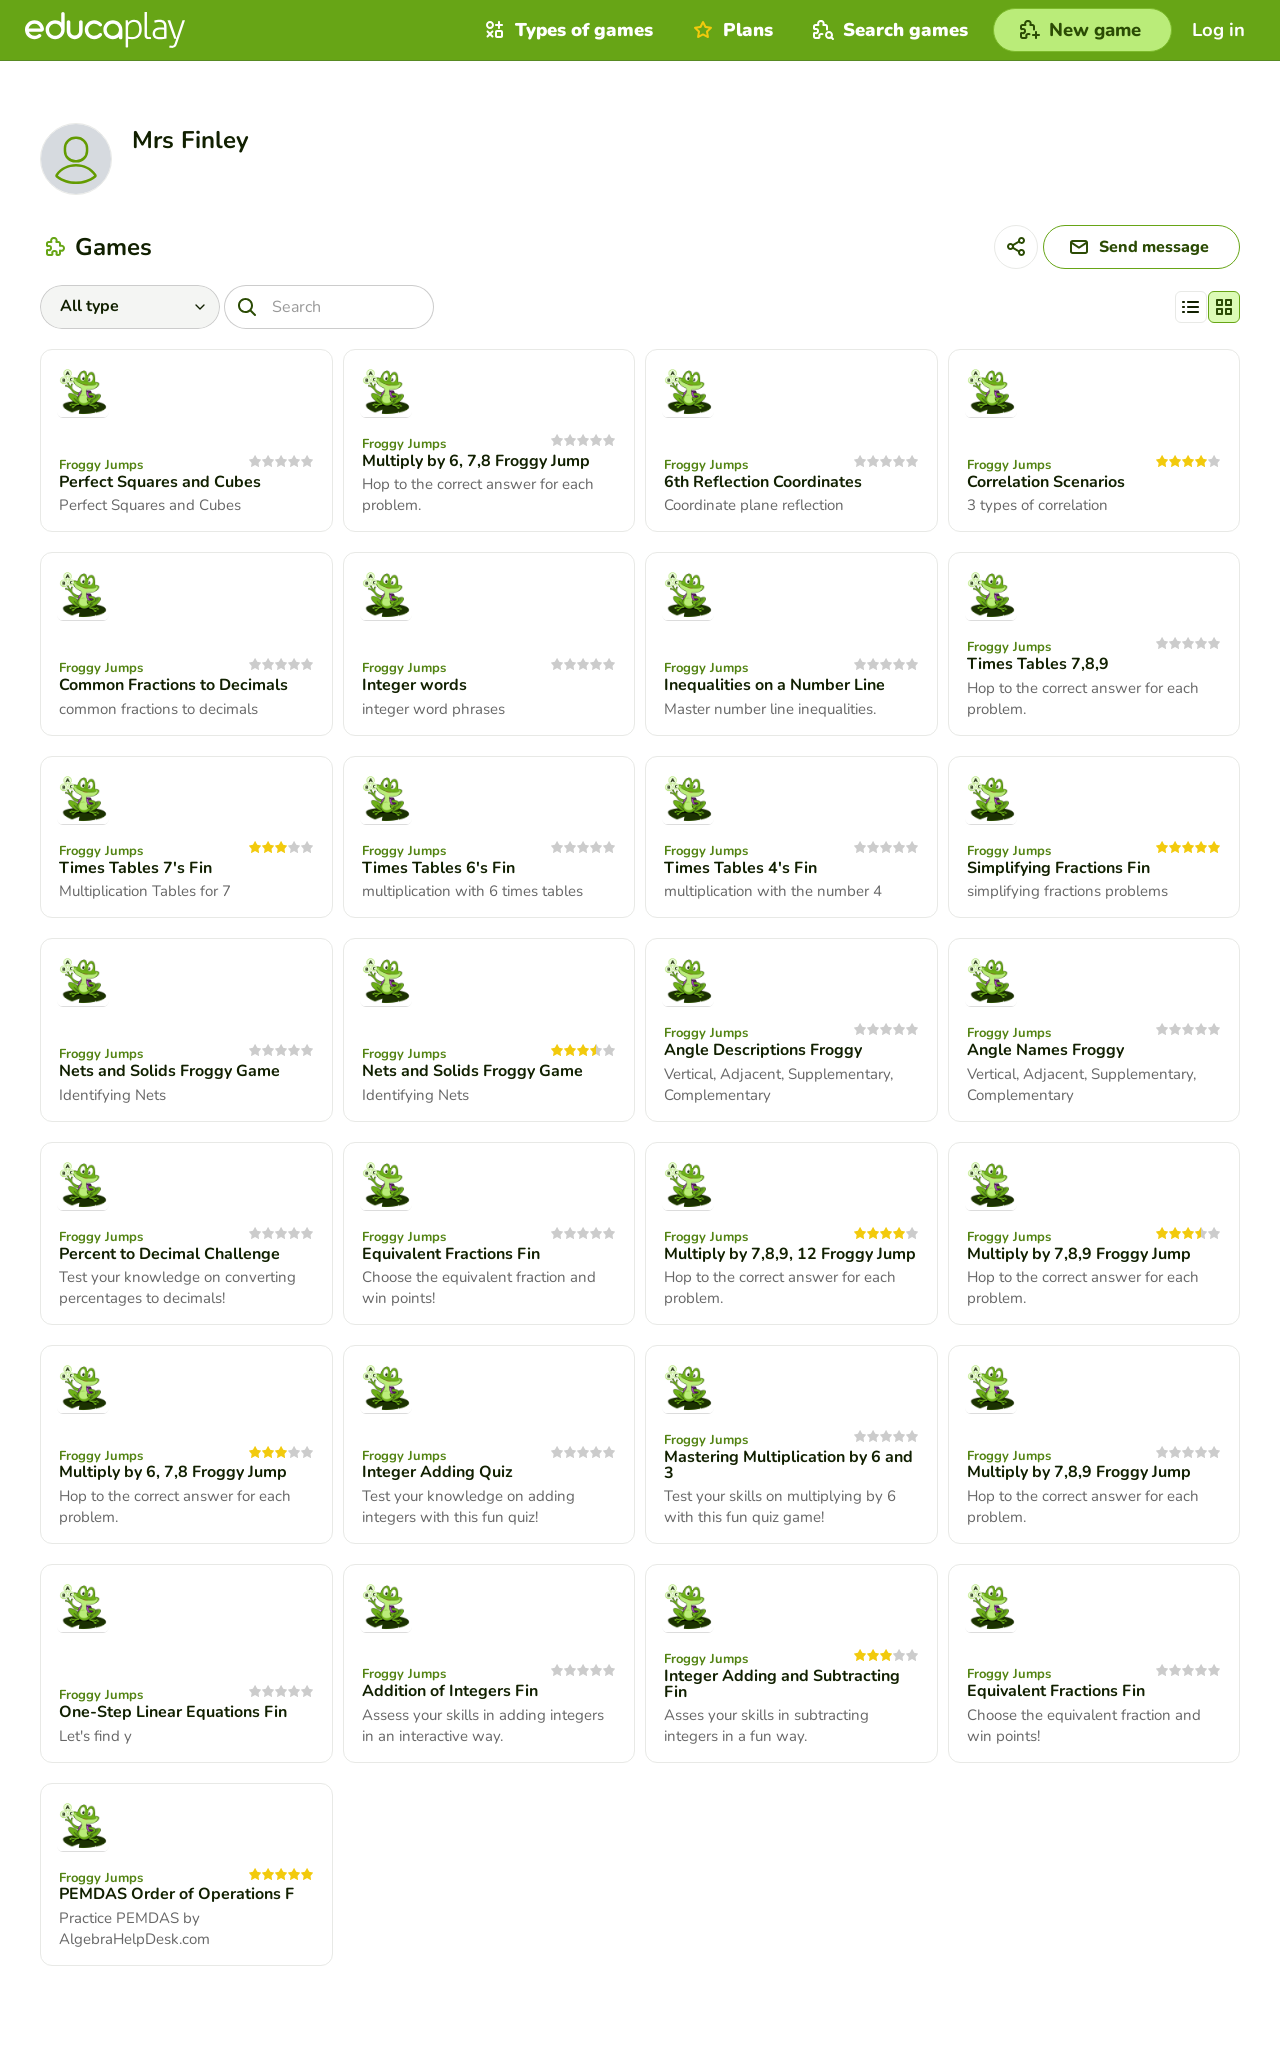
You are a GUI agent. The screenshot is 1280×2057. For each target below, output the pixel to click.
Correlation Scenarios (1046, 482)
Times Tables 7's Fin (135, 868)
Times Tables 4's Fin (740, 868)
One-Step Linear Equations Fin (173, 1712)
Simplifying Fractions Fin (1058, 868)
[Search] (329, 307)
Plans (730, 30)
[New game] (1082, 30)
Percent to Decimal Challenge (169, 1254)
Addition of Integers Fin (450, 1691)
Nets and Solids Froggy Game (169, 1071)
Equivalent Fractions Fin (451, 1254)
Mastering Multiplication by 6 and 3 (788, 1465)
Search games (888, 30)
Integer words (414, 685)
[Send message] (1141, 247)
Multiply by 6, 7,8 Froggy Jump (476, 461)
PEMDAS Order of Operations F (176, 1894)
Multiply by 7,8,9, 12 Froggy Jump (790, 1254)
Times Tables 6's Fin (438, 868)
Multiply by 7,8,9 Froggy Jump (1079, 1254)
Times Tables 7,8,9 (1038, 664)
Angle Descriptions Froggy (763, 1050)
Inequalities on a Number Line (774, 685)
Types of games (566, 30)
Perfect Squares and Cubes (160, 482)
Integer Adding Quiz (437, 1472)
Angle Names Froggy (1045, 1050)
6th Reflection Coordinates (763, 482)
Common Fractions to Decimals (173, 685)
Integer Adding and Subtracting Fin (782, 1684)
